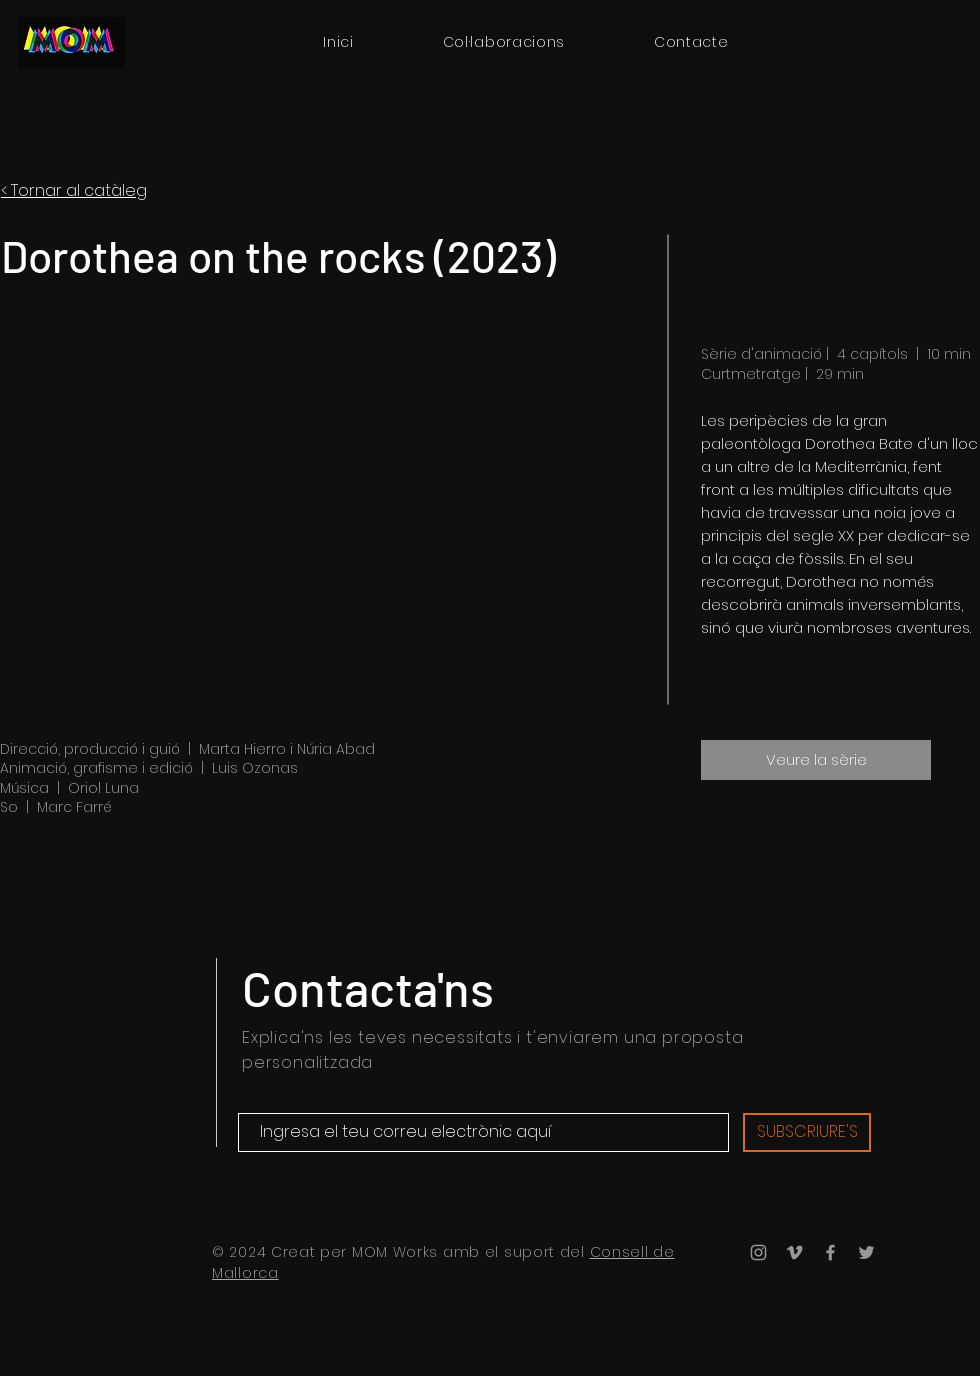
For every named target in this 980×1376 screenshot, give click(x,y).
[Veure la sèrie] (816, 760)
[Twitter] (866, 1252)
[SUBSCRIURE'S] (807, 1132)
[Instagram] (758, 1252)
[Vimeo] (794, 1252)
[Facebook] (830, 1252)
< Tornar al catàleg (74, 190)
